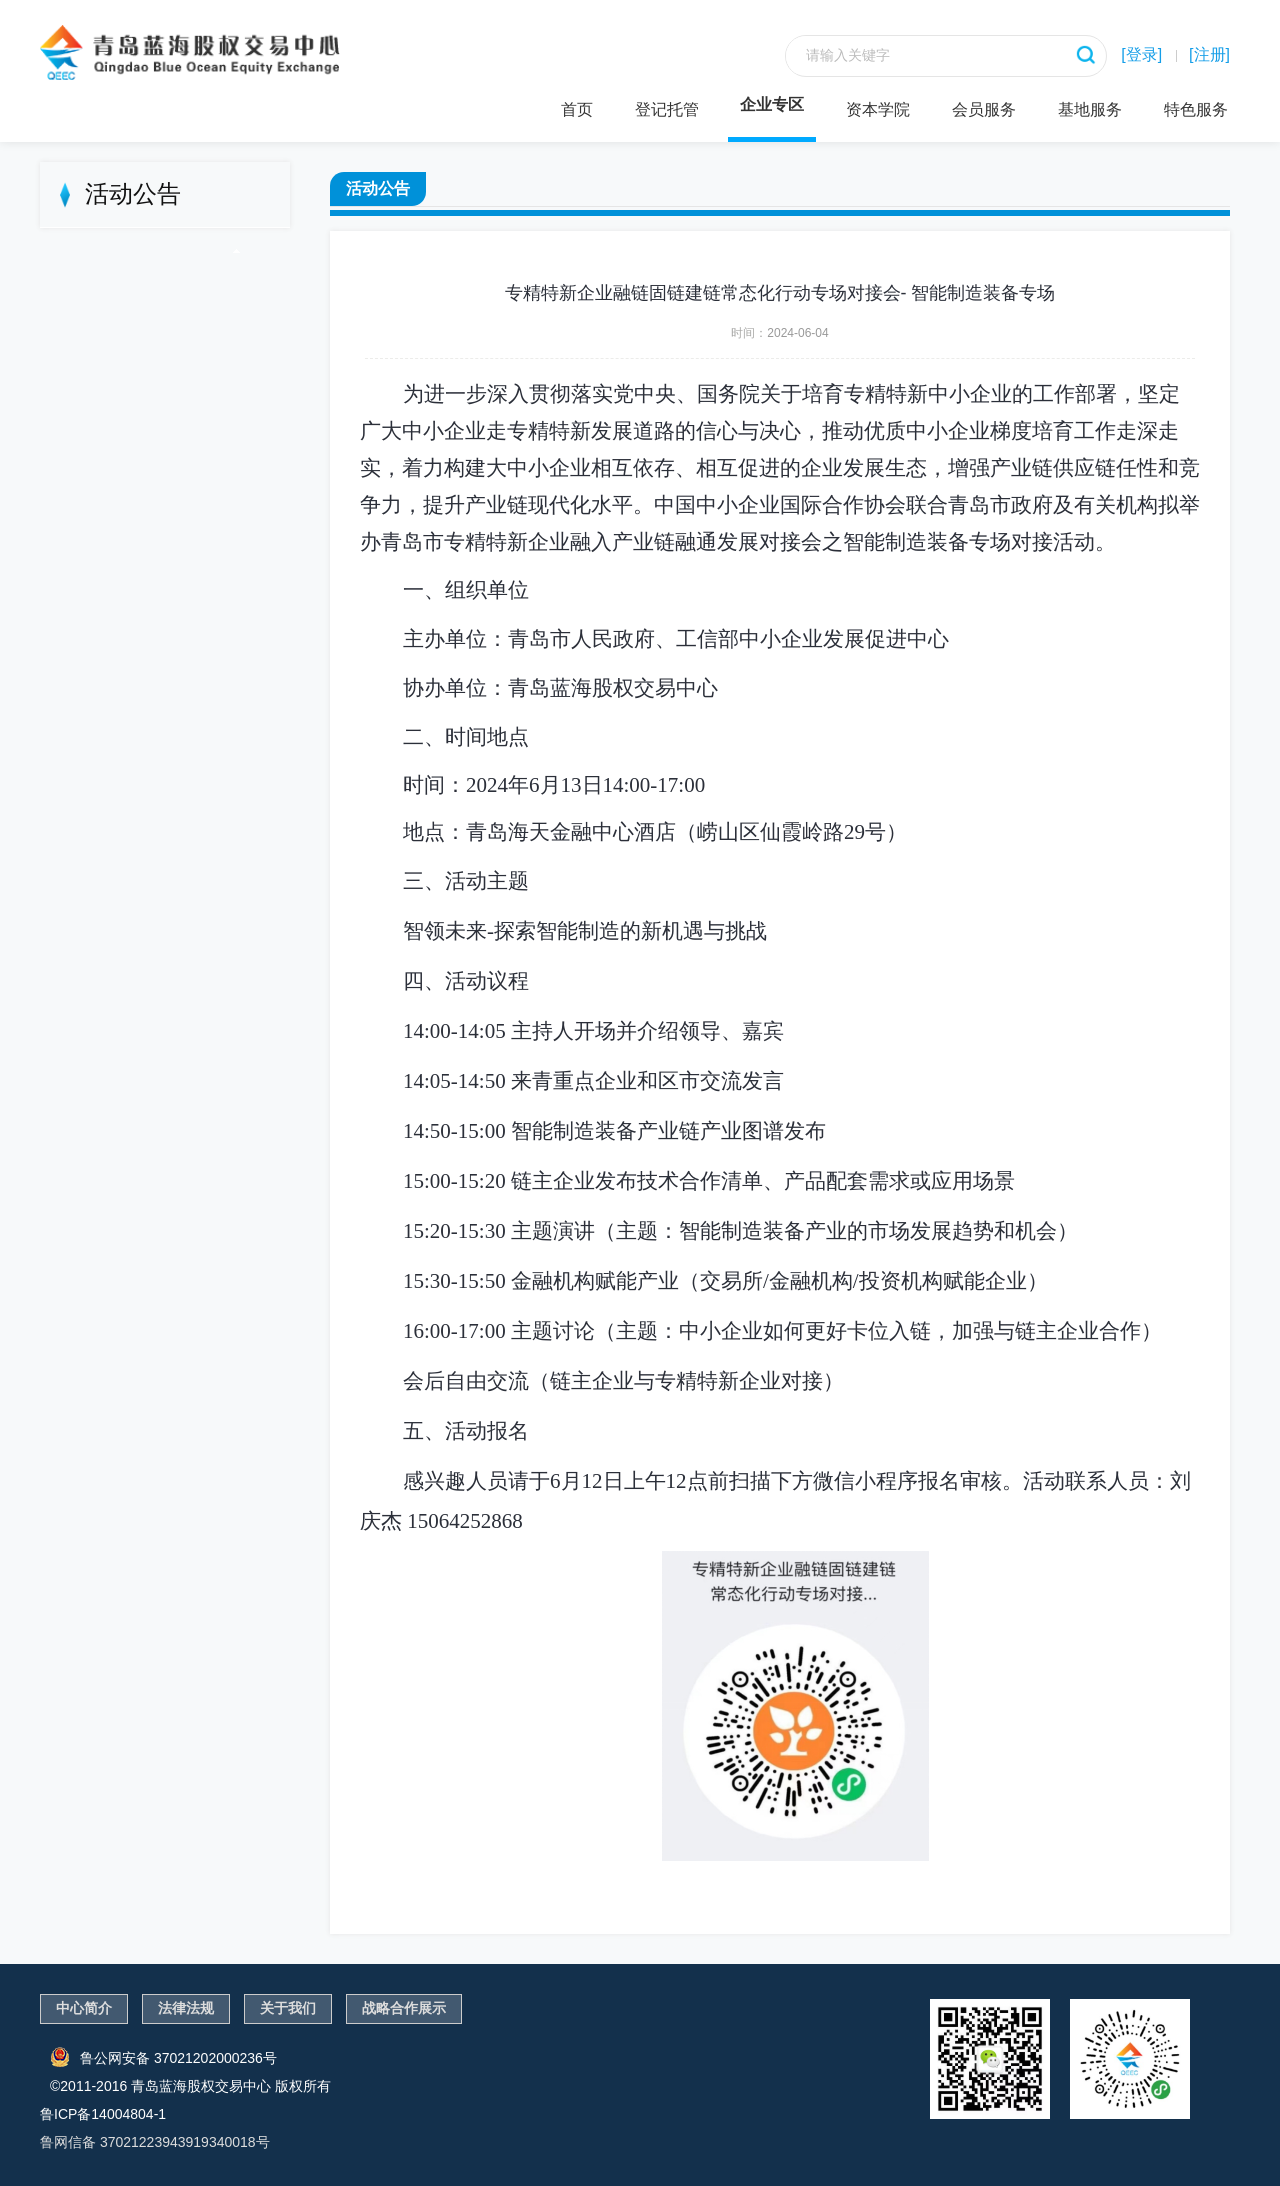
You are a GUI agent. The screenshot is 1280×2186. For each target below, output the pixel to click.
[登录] (1141, 54)
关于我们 (288, 2008)
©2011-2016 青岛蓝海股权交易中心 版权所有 (190, 2086)
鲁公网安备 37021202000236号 (163, 2057)
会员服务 (984, 109)
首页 (577, 109)
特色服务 (1196, 109)
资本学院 (878, 109)
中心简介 (84, 2008)
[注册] (1209, 54)
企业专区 (772, 104)
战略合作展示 (404, 2008)
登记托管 (667, 109)
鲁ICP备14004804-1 (103, 2114)
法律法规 (186, 2008)
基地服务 (1090, 109)
